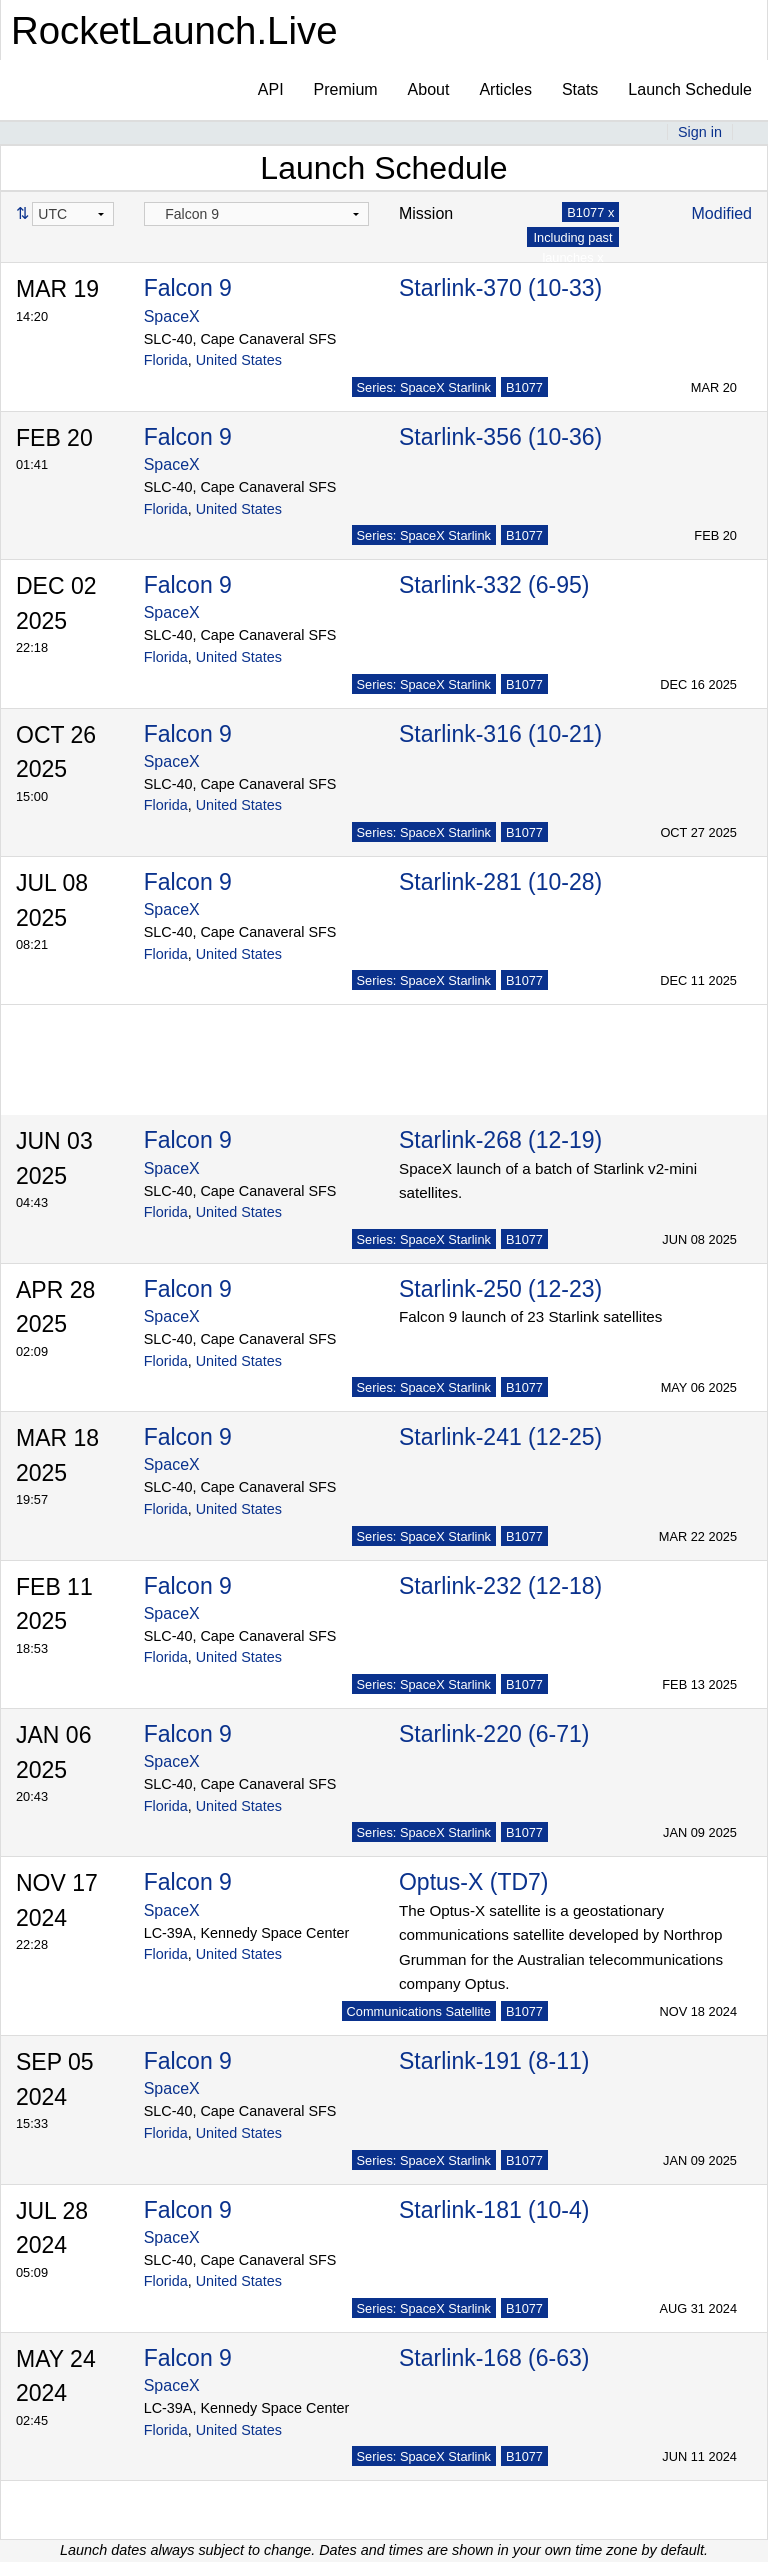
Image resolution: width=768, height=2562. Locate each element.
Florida (166, 360)
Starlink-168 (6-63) (494, 2358)
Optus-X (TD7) (474, 1882)
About (429, 89)
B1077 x (590, 212)
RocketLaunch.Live (174, 30)
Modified (722, 213)
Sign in (700, 132)
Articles (505, 89)
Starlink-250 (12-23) (500, 1289)
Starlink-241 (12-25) (500, 1437)
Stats (580, 89)
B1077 (524, 387)
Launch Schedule (690, 89)
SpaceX (172, 316)
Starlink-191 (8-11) (494, 2061)
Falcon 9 (188, 288)
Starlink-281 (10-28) (500, 882)
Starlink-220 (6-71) (494, 1734)
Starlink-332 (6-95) (494, 585)
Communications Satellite (419, 2011)
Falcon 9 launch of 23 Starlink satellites (530, 1316)
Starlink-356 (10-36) (500, 437)
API (271, 89)
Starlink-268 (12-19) (500, 1140)
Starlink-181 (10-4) (494, 2210)
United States (239, 360)
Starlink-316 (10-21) (500, 734)
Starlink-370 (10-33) (500, 288)
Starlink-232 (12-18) (500, 1586)
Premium (346, 89)
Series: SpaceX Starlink (424, 387)
